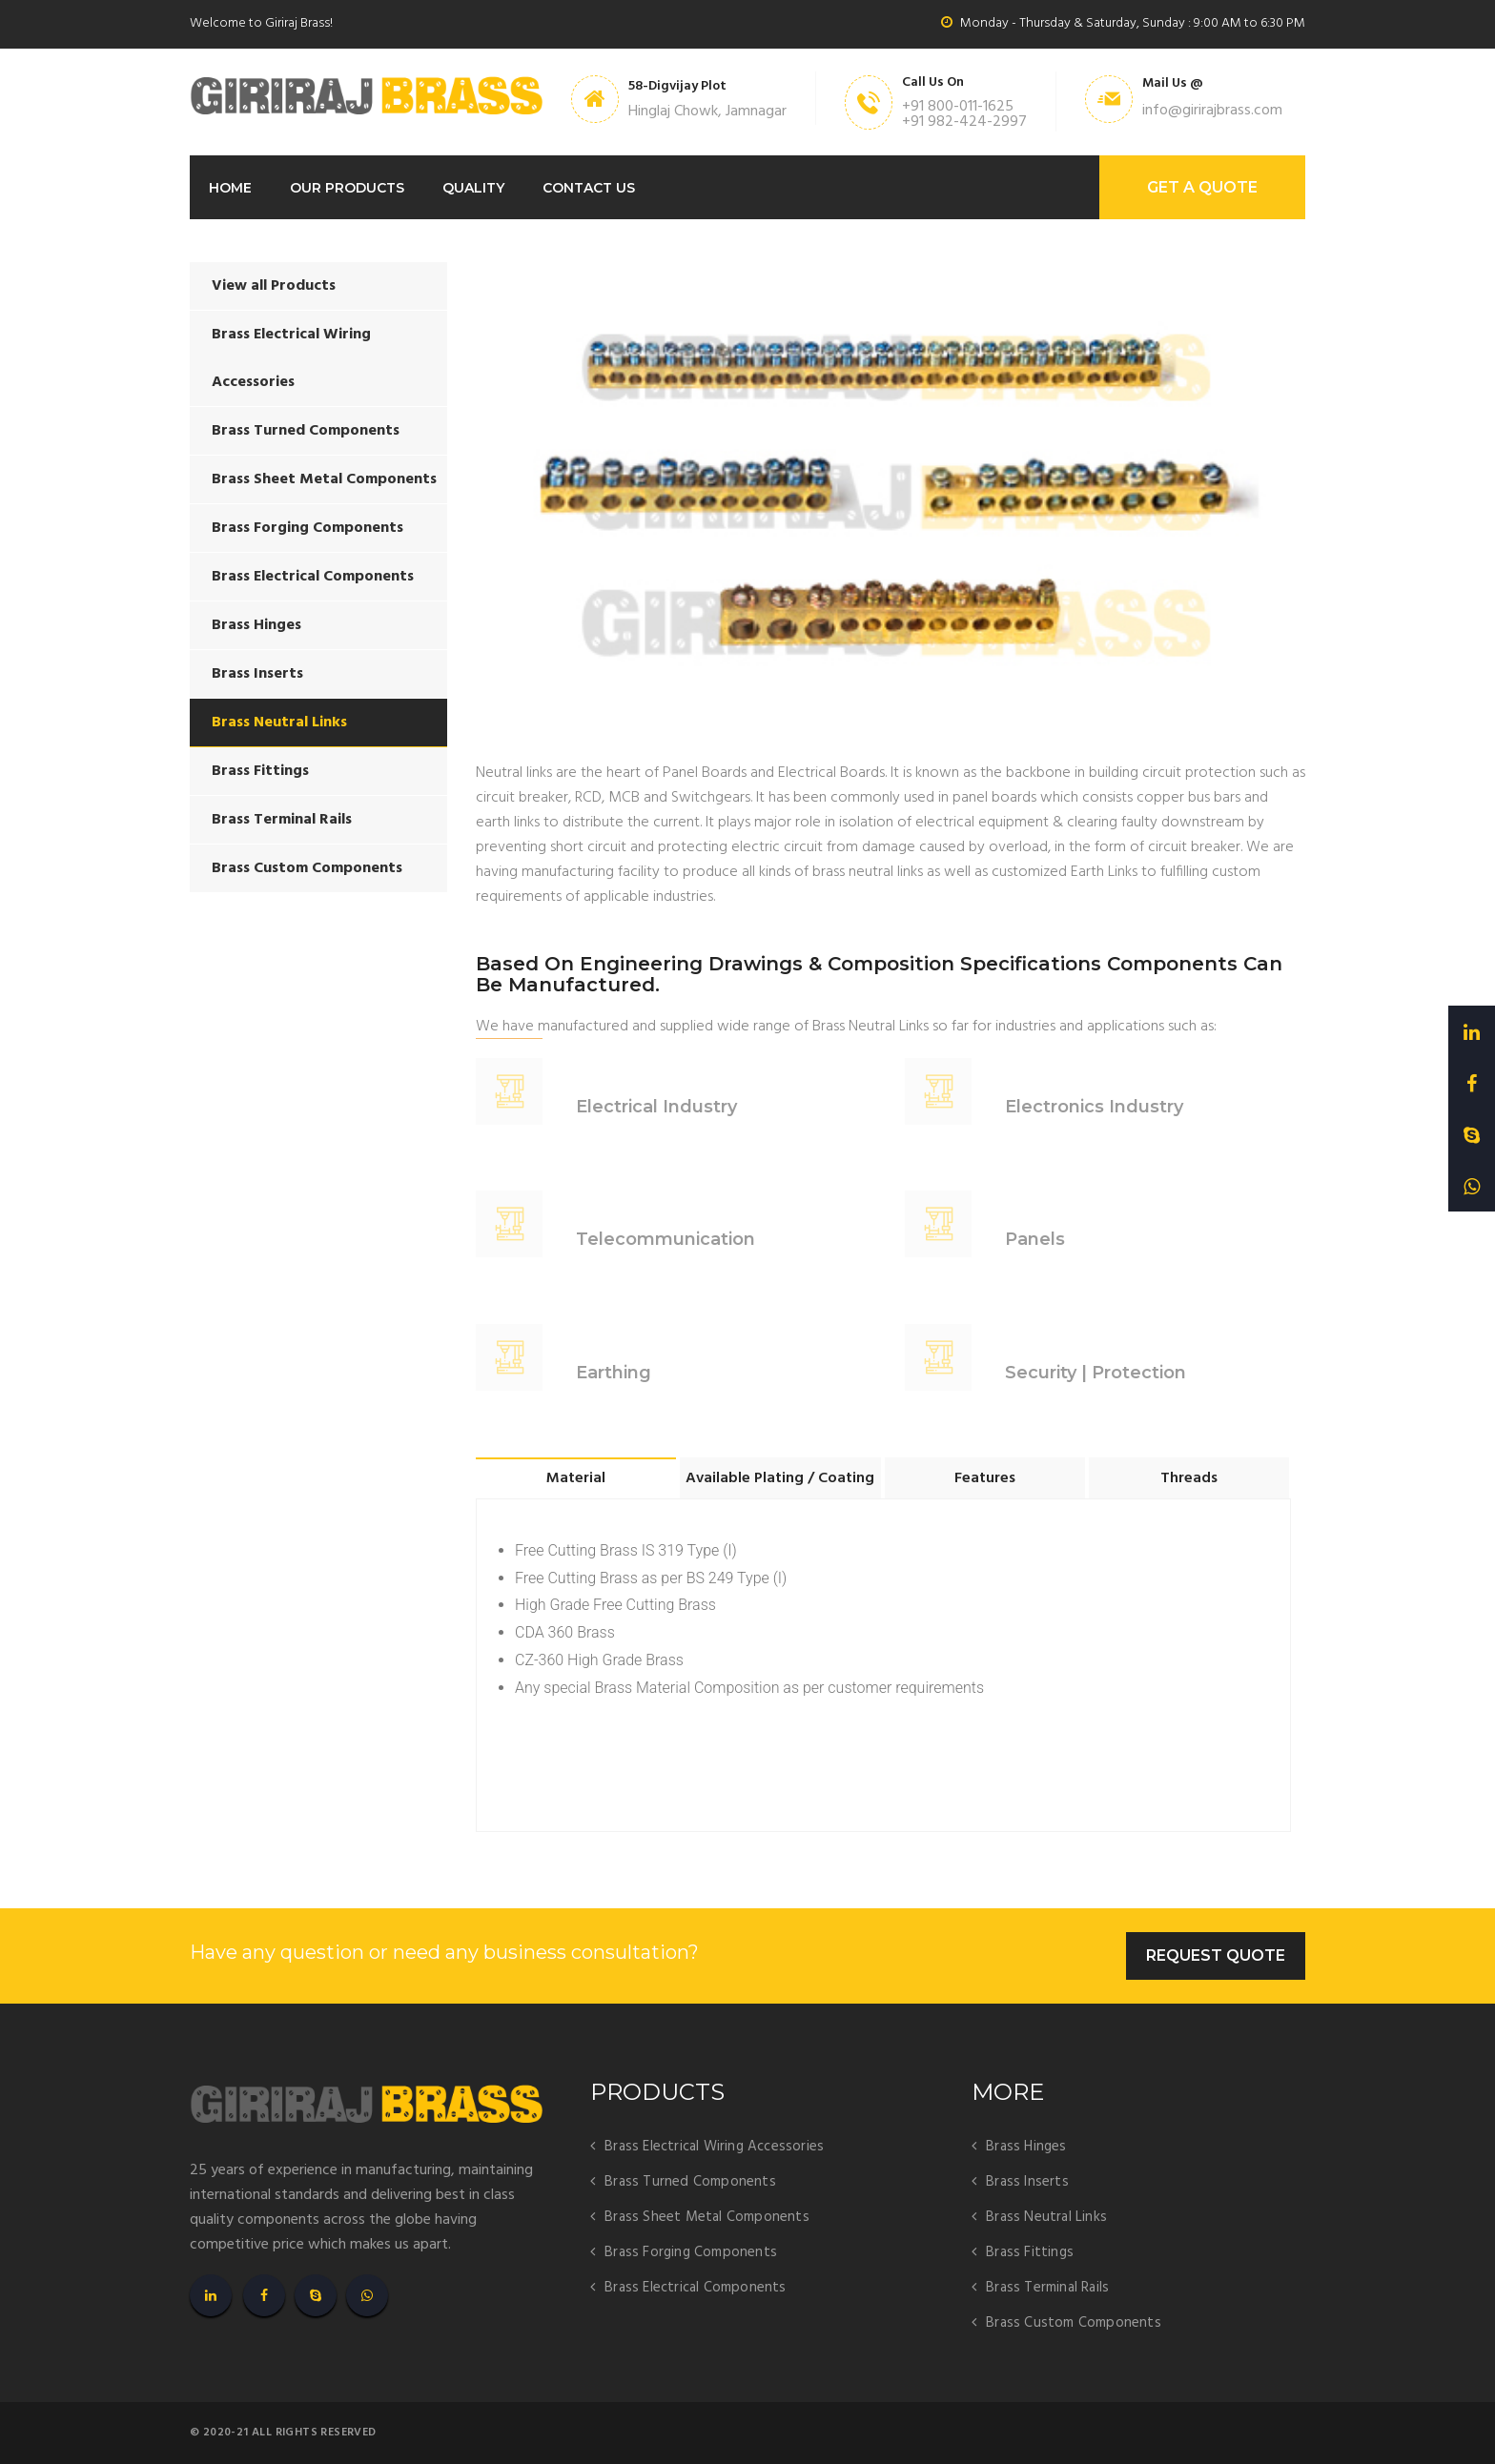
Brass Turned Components (305, 430)
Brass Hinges (256, 625)
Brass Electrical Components (313, 576)
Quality (473, 187)
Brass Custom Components (307, 868)
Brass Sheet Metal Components (324, 479)
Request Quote (1215, 1955)
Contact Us (589, 187)
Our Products (347, 187)
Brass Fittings (260, 771)
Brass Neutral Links (279, 722)
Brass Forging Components (307, 528)
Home (230, 187)
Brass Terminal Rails (282, 819)
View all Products (274, 286)
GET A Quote (1202, 187)
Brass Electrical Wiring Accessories (291, 358)
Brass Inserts (257, 674)
